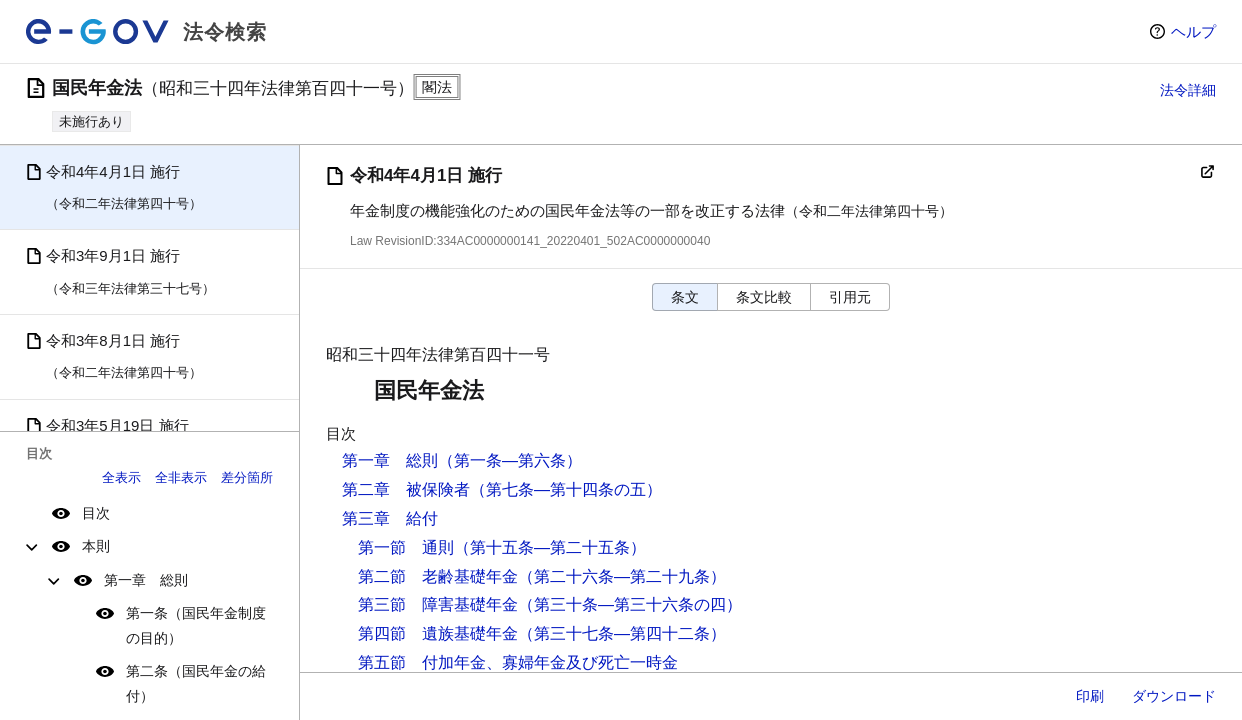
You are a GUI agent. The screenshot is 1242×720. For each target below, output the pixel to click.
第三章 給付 (390, 518)
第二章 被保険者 (406, 489)
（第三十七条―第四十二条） (622, 633)
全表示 (121, 477)
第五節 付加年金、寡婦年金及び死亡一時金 (518, 662)
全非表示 (181, 477)
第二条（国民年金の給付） (196, 683)
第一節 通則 (406, 547)
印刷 (1090, 696)
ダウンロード (1174, 696)
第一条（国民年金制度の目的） (196, 625)
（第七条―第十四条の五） (566, 489)
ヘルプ (1193, 31)
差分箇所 (247, 477)
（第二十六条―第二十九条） (622, 576)
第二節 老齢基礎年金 (438, 576)
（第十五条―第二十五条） (550, 547)
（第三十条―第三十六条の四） (630, 604)
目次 (96, 513)
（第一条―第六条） (510, 460)
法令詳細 (1188, 90)
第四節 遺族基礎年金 (438, 633)
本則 (96, 546)
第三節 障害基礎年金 (438, 604)
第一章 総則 (146, 580)
